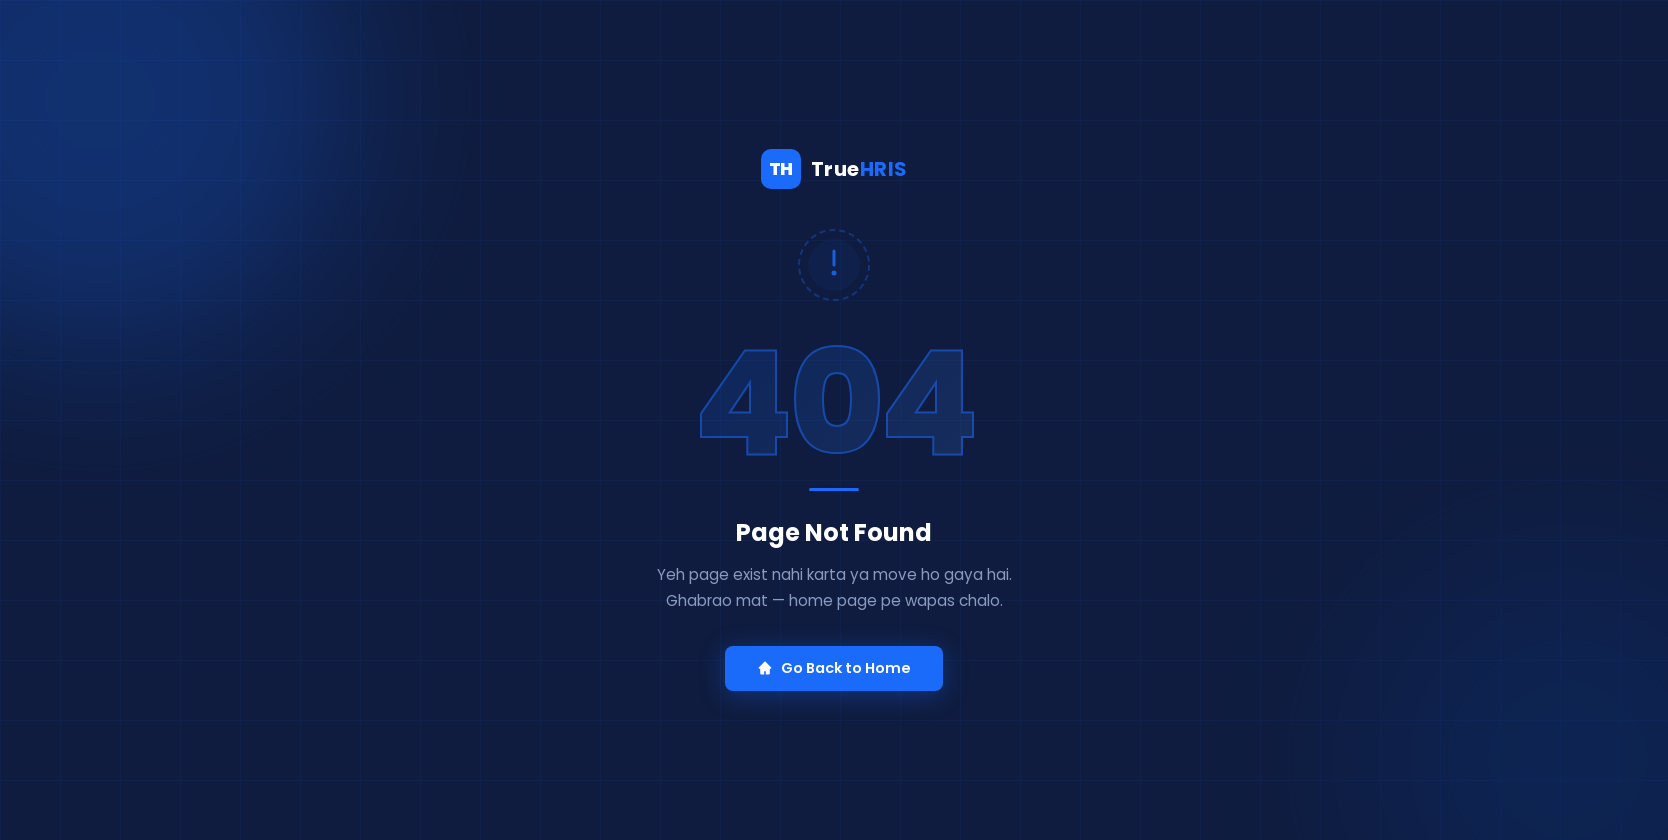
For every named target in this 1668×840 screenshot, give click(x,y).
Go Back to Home (834, 668)
